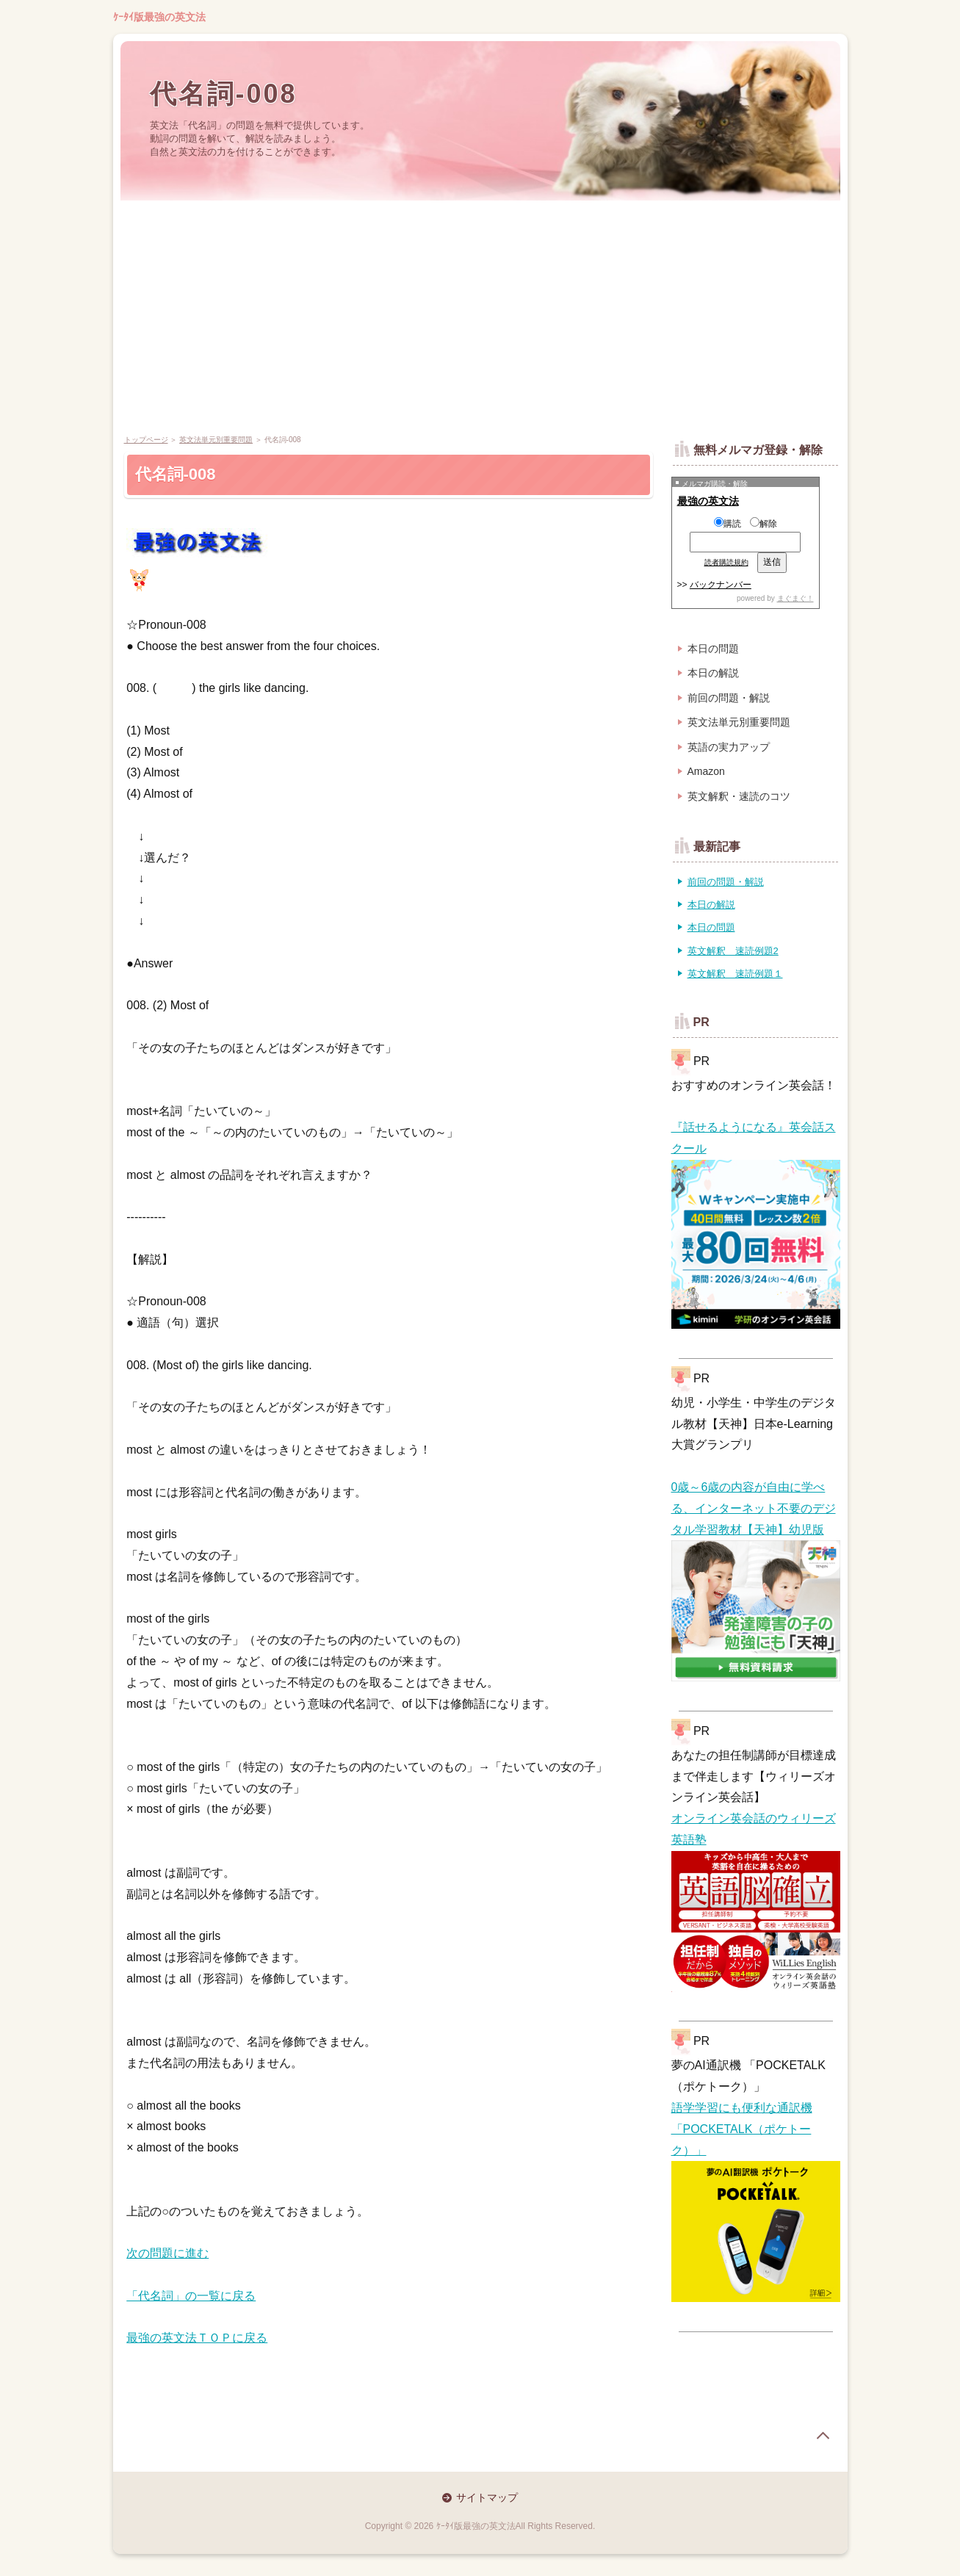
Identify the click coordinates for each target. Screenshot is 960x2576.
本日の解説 (713, 673)
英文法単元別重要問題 (216, 440)
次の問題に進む (167, 2253)
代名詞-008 (223, 94)
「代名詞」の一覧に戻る (191, 2296)
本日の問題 (713, 648)
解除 (763, 524)
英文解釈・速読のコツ (738, 796)
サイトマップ (487, 2497)
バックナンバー (720, 585)
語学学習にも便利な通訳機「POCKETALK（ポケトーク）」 (741, 2129)
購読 (727, 524)
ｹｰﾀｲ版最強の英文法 (159, 17)
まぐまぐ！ (795, 598)
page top (822, 2435)
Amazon (706, 771)
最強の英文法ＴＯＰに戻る (196, 2337)
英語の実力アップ (728, 747)
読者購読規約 (726, 562)
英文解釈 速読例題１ (735, 973)
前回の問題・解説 (728, 698)
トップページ (146, 440)
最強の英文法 (708, 501)
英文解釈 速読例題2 (733, 950)
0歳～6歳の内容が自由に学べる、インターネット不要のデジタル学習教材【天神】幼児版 (753, 1508)
